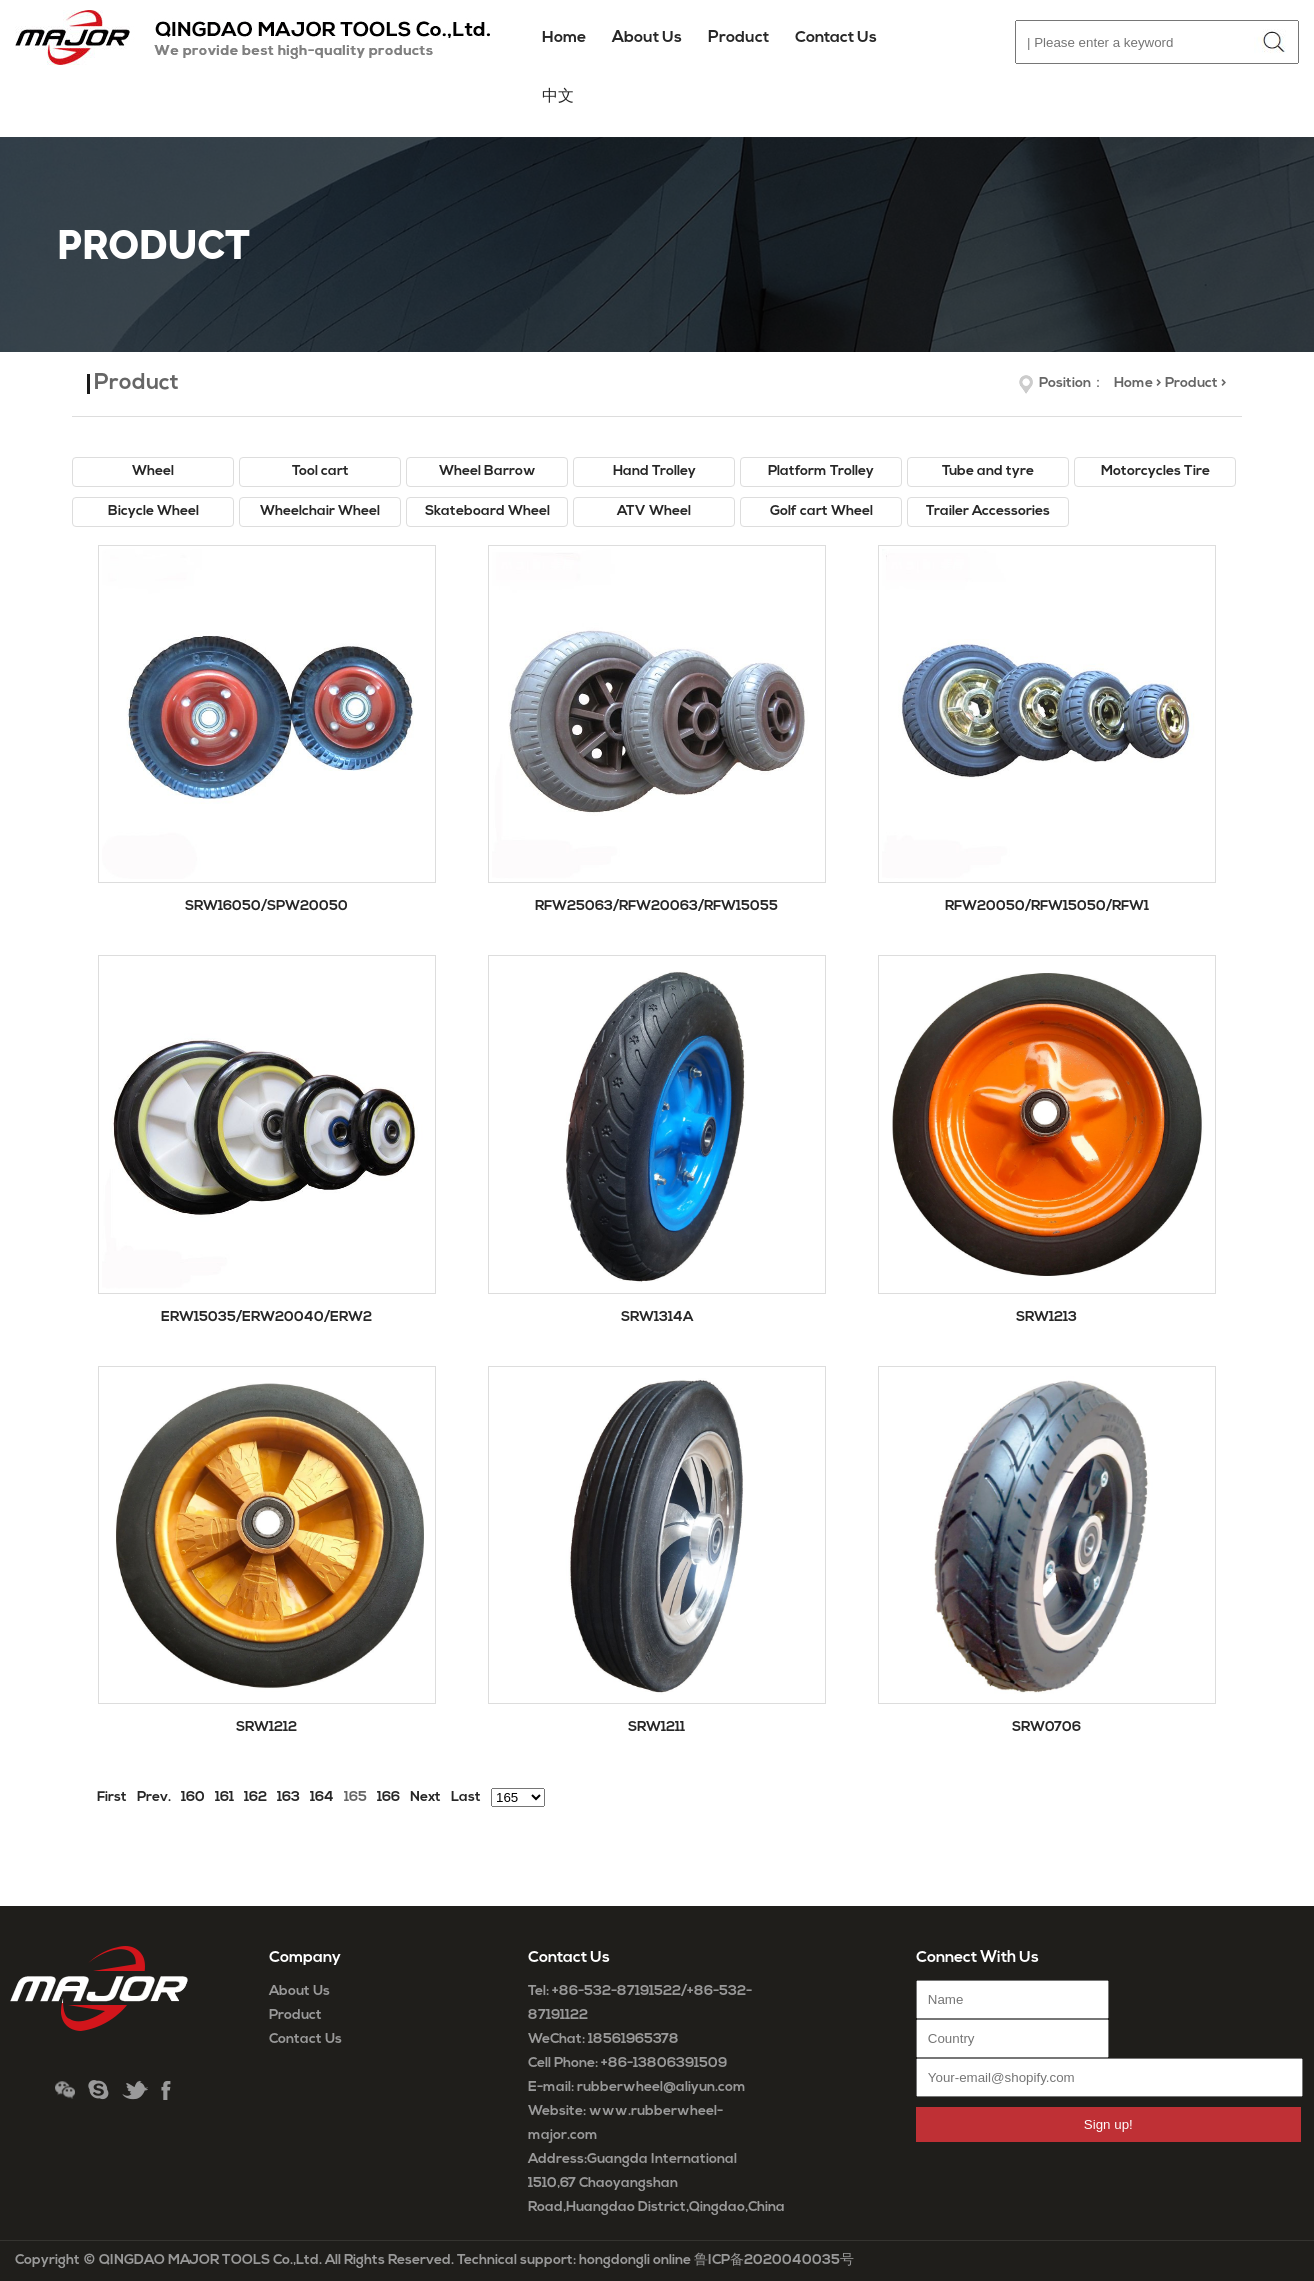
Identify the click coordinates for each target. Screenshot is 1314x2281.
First (112, 1797)
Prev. (154, 1797)
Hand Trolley (654, 471)
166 (388, 1797)
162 (255, 1797)
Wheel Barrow (487, 471)
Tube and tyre (988, 471)
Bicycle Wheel (153, 511)
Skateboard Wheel (487, 511)
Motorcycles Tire (1155, 471)
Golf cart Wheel (821, 511)
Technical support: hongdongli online (574, 2260)
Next (425, 1797)
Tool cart (320, 471)
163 (288, 1797)
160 (193, 1797)
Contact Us (305, 2039)
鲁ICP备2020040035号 (774, 2260)
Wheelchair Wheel (320, 511)
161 (224, 1797)
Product (1191, 383)
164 (322, 1797)
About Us (299, 1991)
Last (466, 1797)
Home (564, 38)
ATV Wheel (654, 511)
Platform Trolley (821, 471)
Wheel (153, 471)
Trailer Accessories (988, 511)
